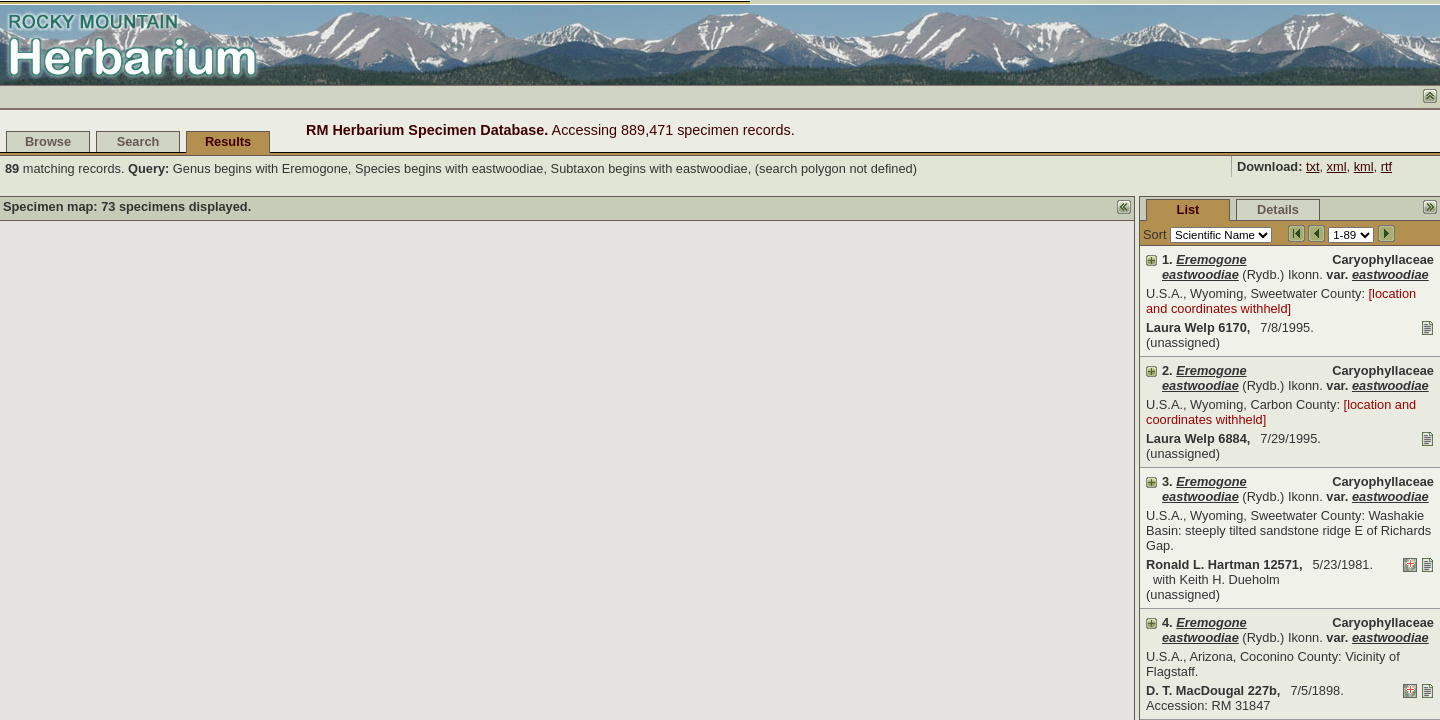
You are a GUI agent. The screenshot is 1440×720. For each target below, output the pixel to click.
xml (1337, 166)
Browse (48, 141)
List (1038, 209)
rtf (1386, 166)
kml (1364, 166)
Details (1128, 209)
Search (138, 141)
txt (1313, 166)
